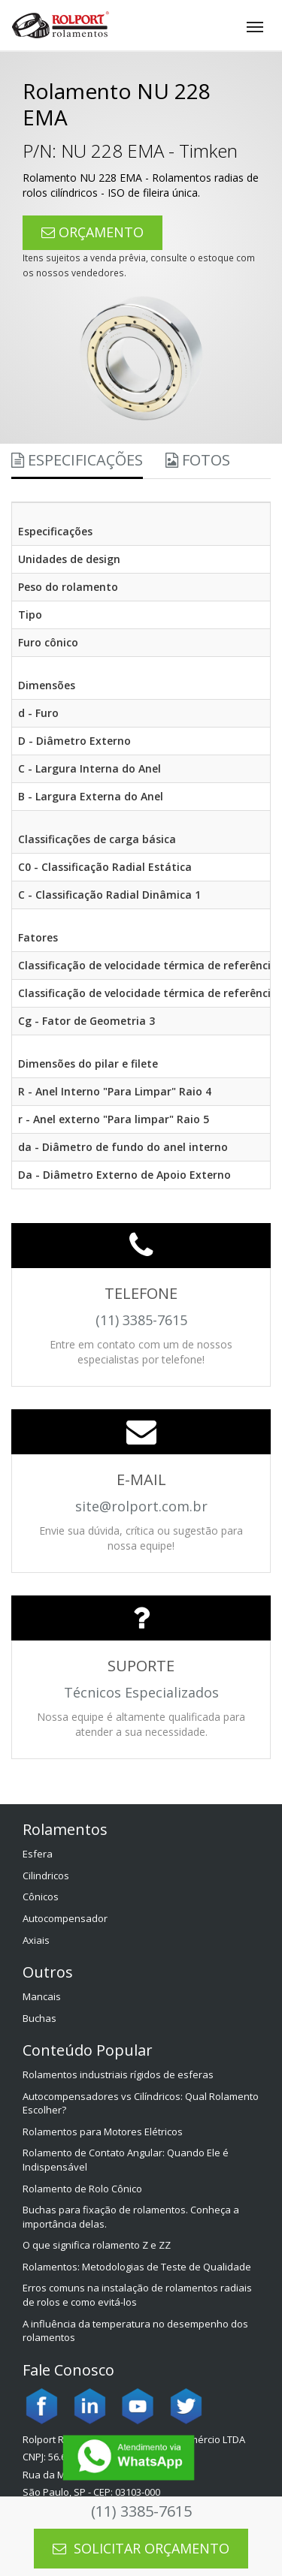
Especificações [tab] (77, 460)
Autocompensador (65, 1918)
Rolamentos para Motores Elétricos (103, 2131)
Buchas (39, 2018)
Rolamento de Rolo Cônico (82, 2188)
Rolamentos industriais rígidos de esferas (118, 2074)
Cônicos (41, 1896)
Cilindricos (46, 1875)
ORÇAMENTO (92, 232)
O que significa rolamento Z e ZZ (97, 2245)
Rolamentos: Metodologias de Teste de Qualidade (137, 2266)
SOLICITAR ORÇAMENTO (141, 2548)
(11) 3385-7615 (141, 2511)
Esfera (38, 1853)
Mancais (42, 1996)
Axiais (36, 1940)
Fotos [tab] (197, 460)
